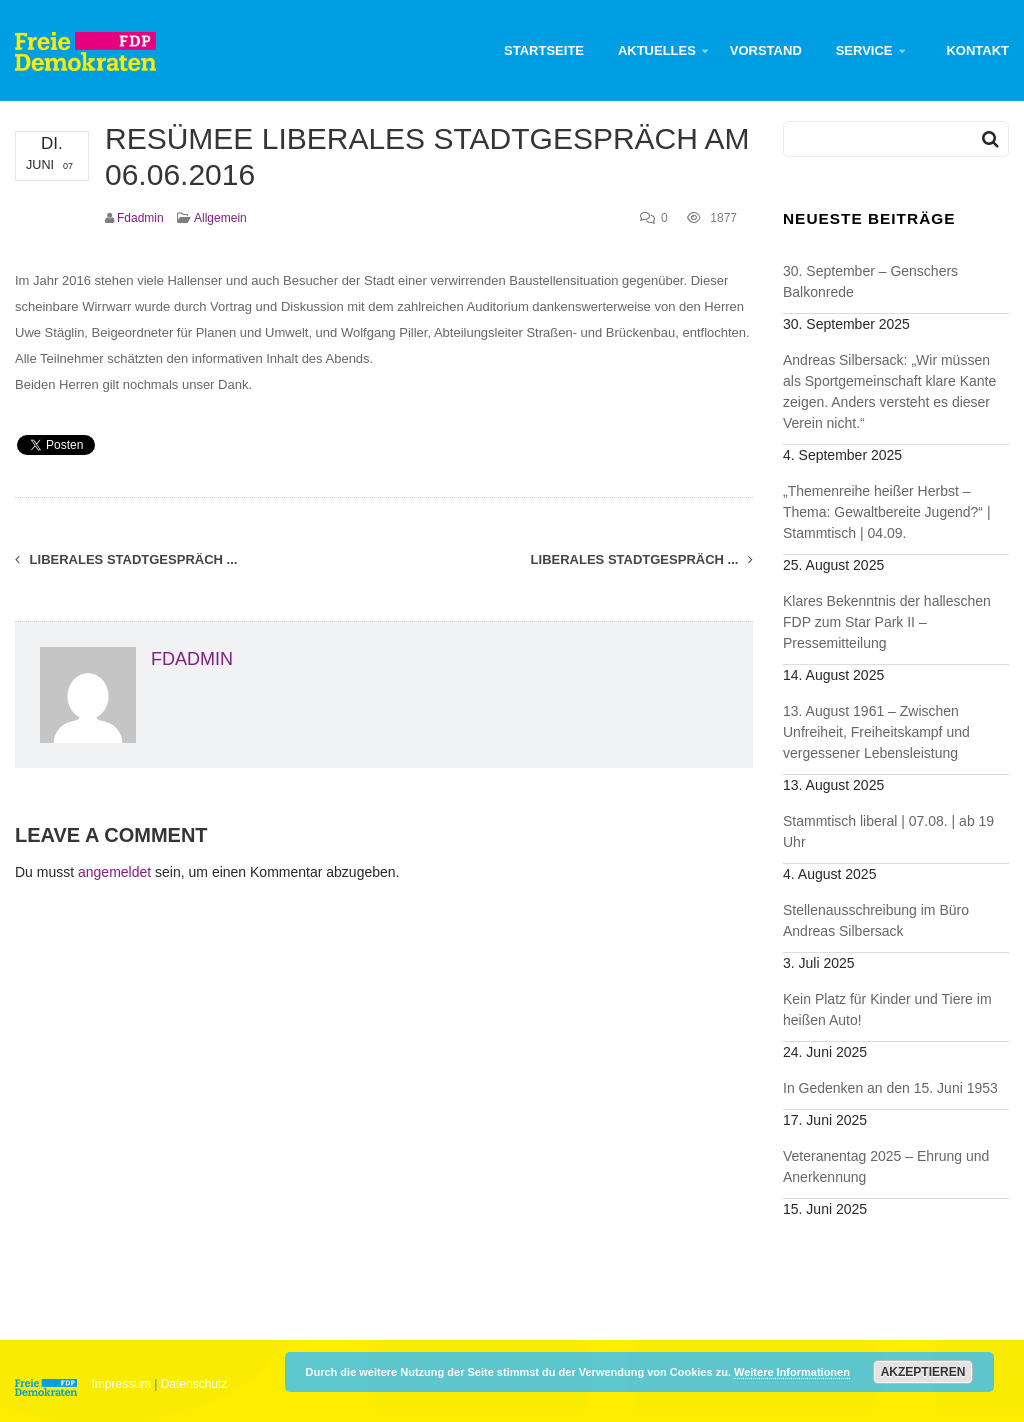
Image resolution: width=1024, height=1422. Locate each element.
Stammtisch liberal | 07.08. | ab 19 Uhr (888, 831)
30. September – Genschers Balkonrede (870, 281)
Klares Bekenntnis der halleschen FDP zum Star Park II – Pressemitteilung (887, 622)
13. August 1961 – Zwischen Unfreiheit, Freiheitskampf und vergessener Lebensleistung (876, 732)
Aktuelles (657, 50)
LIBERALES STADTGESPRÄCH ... (642, 559)
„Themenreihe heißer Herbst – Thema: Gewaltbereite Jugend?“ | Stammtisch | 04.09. (887, 512)
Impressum (121, 1384)
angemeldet (114, 872)
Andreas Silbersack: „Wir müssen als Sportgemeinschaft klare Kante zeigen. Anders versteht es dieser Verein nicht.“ (889, 391)
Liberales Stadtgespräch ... (126, 559)
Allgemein (220, 218)
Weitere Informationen (792, 1372)
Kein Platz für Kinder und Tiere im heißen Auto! (887, 1009)
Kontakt (977, 50)
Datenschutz (194, 1384)
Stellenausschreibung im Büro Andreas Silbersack (876, 920)
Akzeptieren (923, 1372)
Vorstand (766, 50)
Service (864, 50)
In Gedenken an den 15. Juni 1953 (890, 1088)
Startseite (544, 50)
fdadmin (140, 218)
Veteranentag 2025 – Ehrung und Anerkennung (886, 1166)
